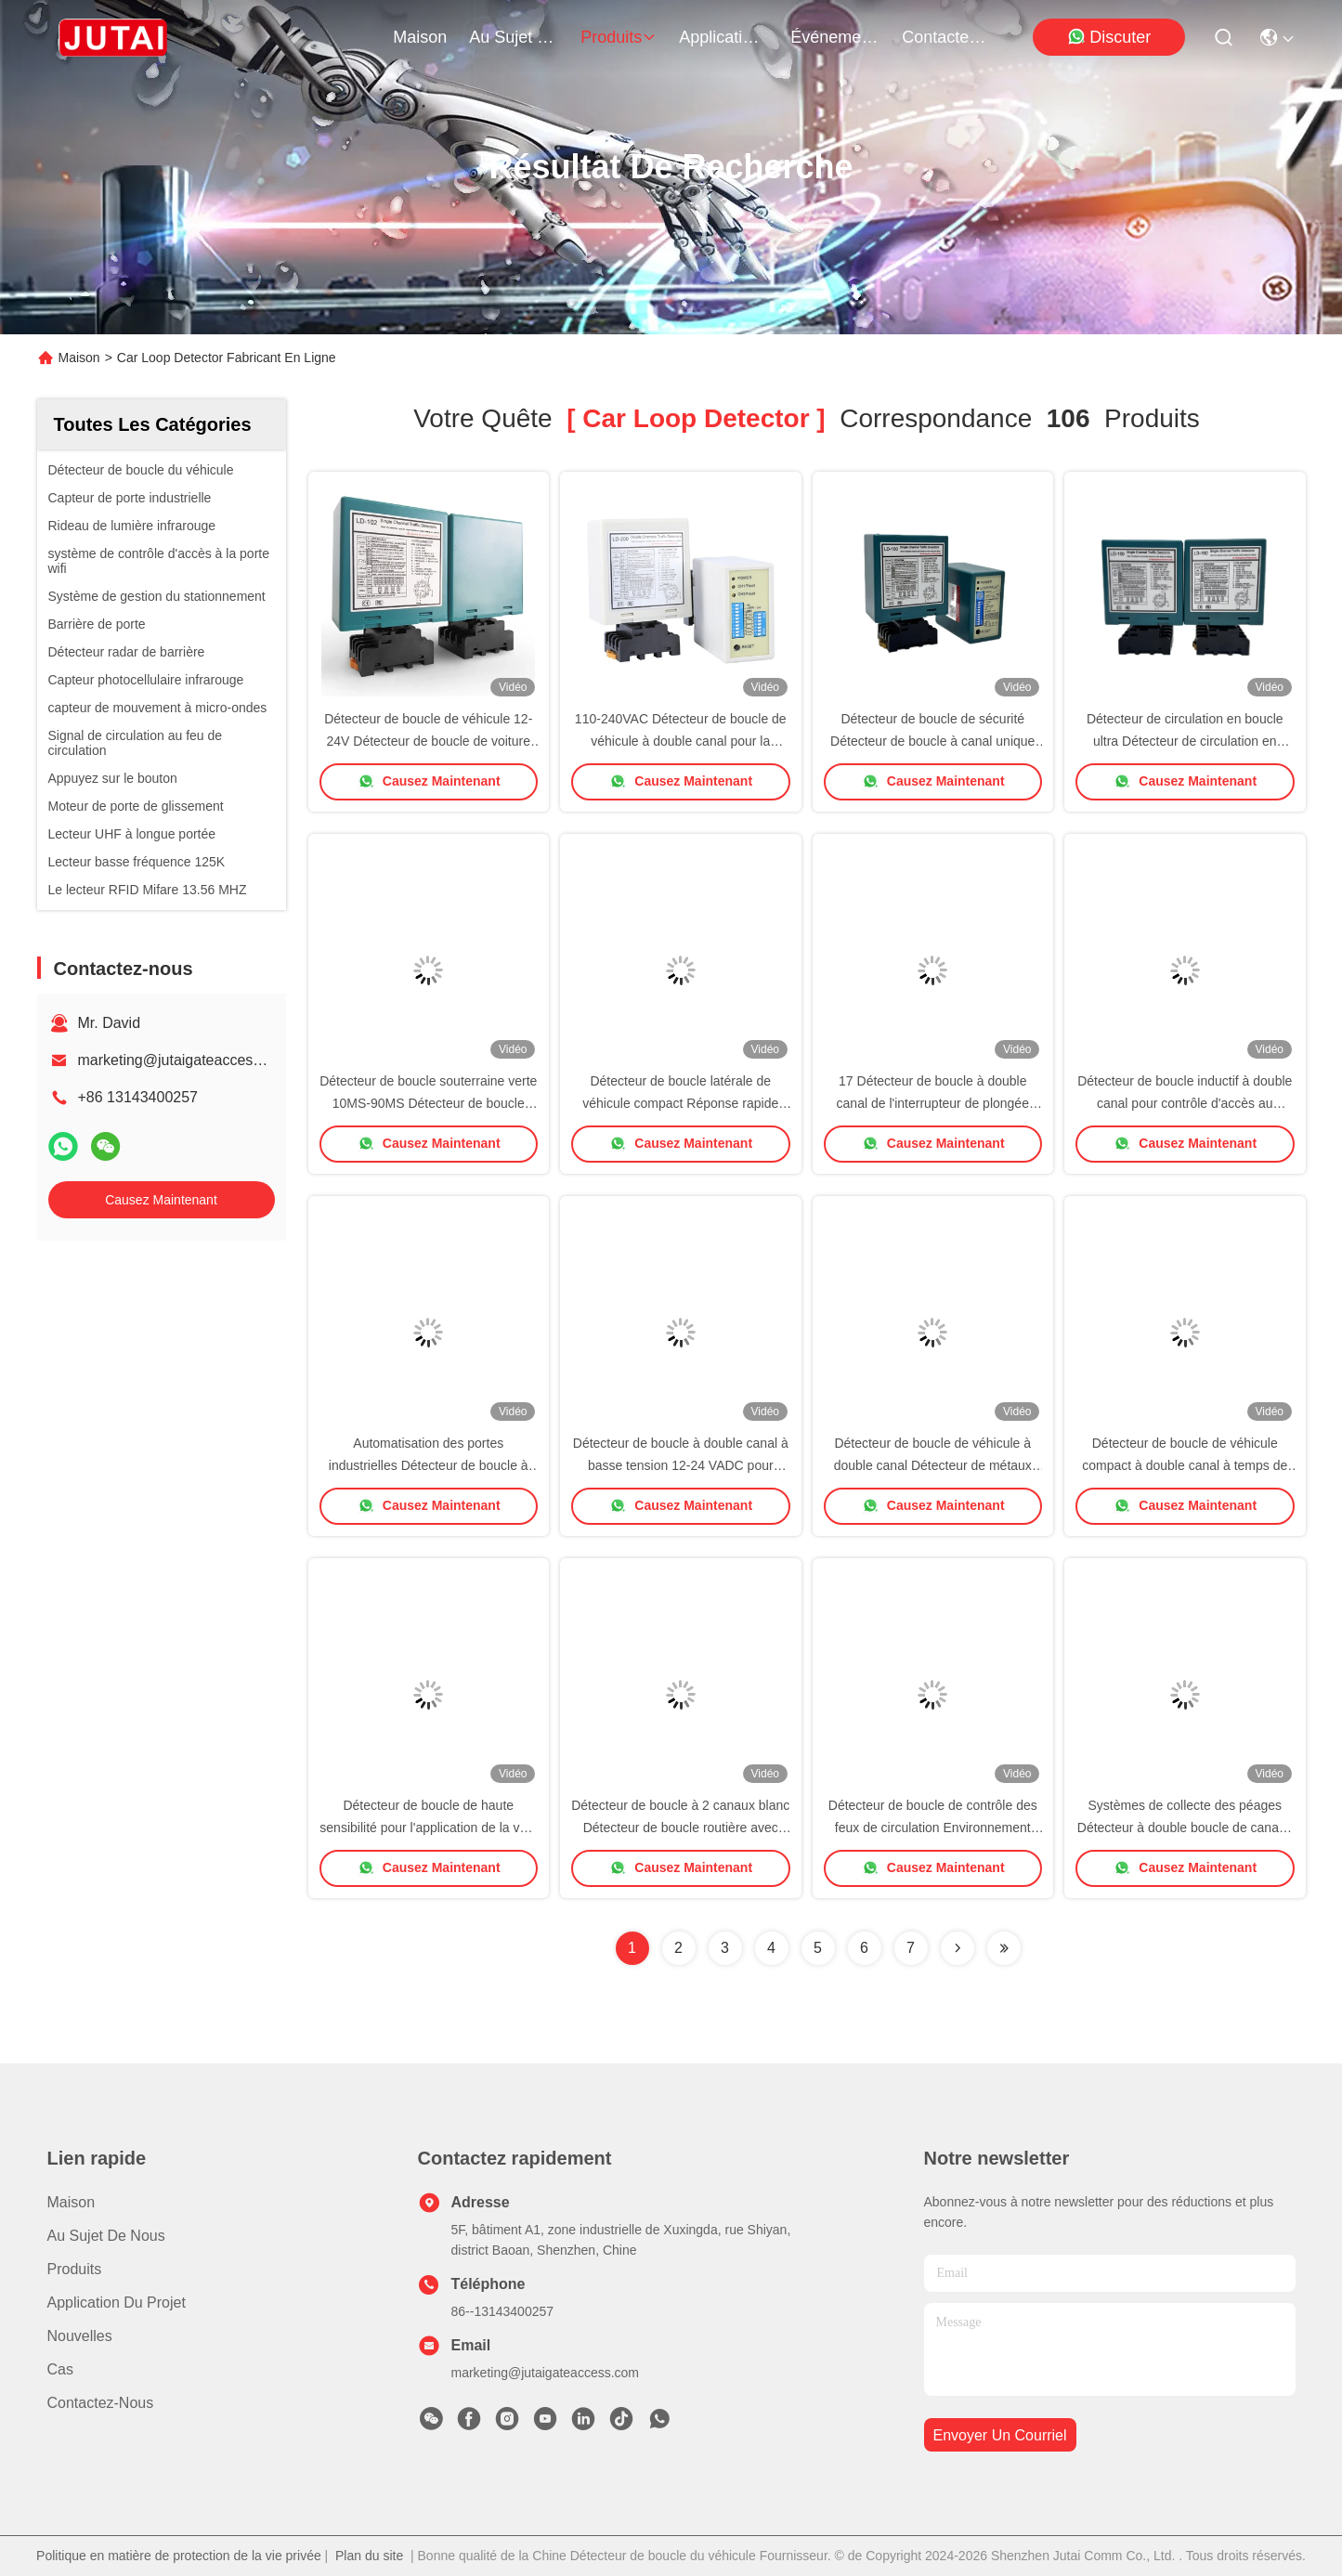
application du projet (723, 37)
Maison (420, 37)
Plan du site (369, 2555)
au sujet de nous (513, 37)
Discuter (1109, 36)
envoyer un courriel (1000, 2435)
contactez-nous (946, 37)
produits (618, 37)
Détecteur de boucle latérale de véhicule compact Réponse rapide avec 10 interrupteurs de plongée (680, 1103)
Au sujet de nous (106, 2236)
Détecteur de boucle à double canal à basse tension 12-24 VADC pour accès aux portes (680, 1465)
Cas (60, 2369)
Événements (834, 37)
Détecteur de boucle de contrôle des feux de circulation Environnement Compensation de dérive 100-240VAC (933, 1827)
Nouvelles (79, 2336)
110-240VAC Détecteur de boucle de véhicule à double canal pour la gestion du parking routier (681, 741)
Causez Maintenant (161, 1199)
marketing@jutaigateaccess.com (185, 1060)
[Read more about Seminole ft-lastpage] (1004, 1948)
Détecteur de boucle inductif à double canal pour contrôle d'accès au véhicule (1184, 1103)
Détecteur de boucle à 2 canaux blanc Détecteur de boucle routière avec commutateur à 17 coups (680, 1827)
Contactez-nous (100, 2403)
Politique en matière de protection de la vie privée (178, 2555)
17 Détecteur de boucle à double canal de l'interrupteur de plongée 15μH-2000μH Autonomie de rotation (932, 1103)
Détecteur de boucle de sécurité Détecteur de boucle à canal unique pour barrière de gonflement (932, 741)
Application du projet (116, 2302)
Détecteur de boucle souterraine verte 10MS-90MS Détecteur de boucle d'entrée (428, 1103)
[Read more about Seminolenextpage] (957, 1948)
